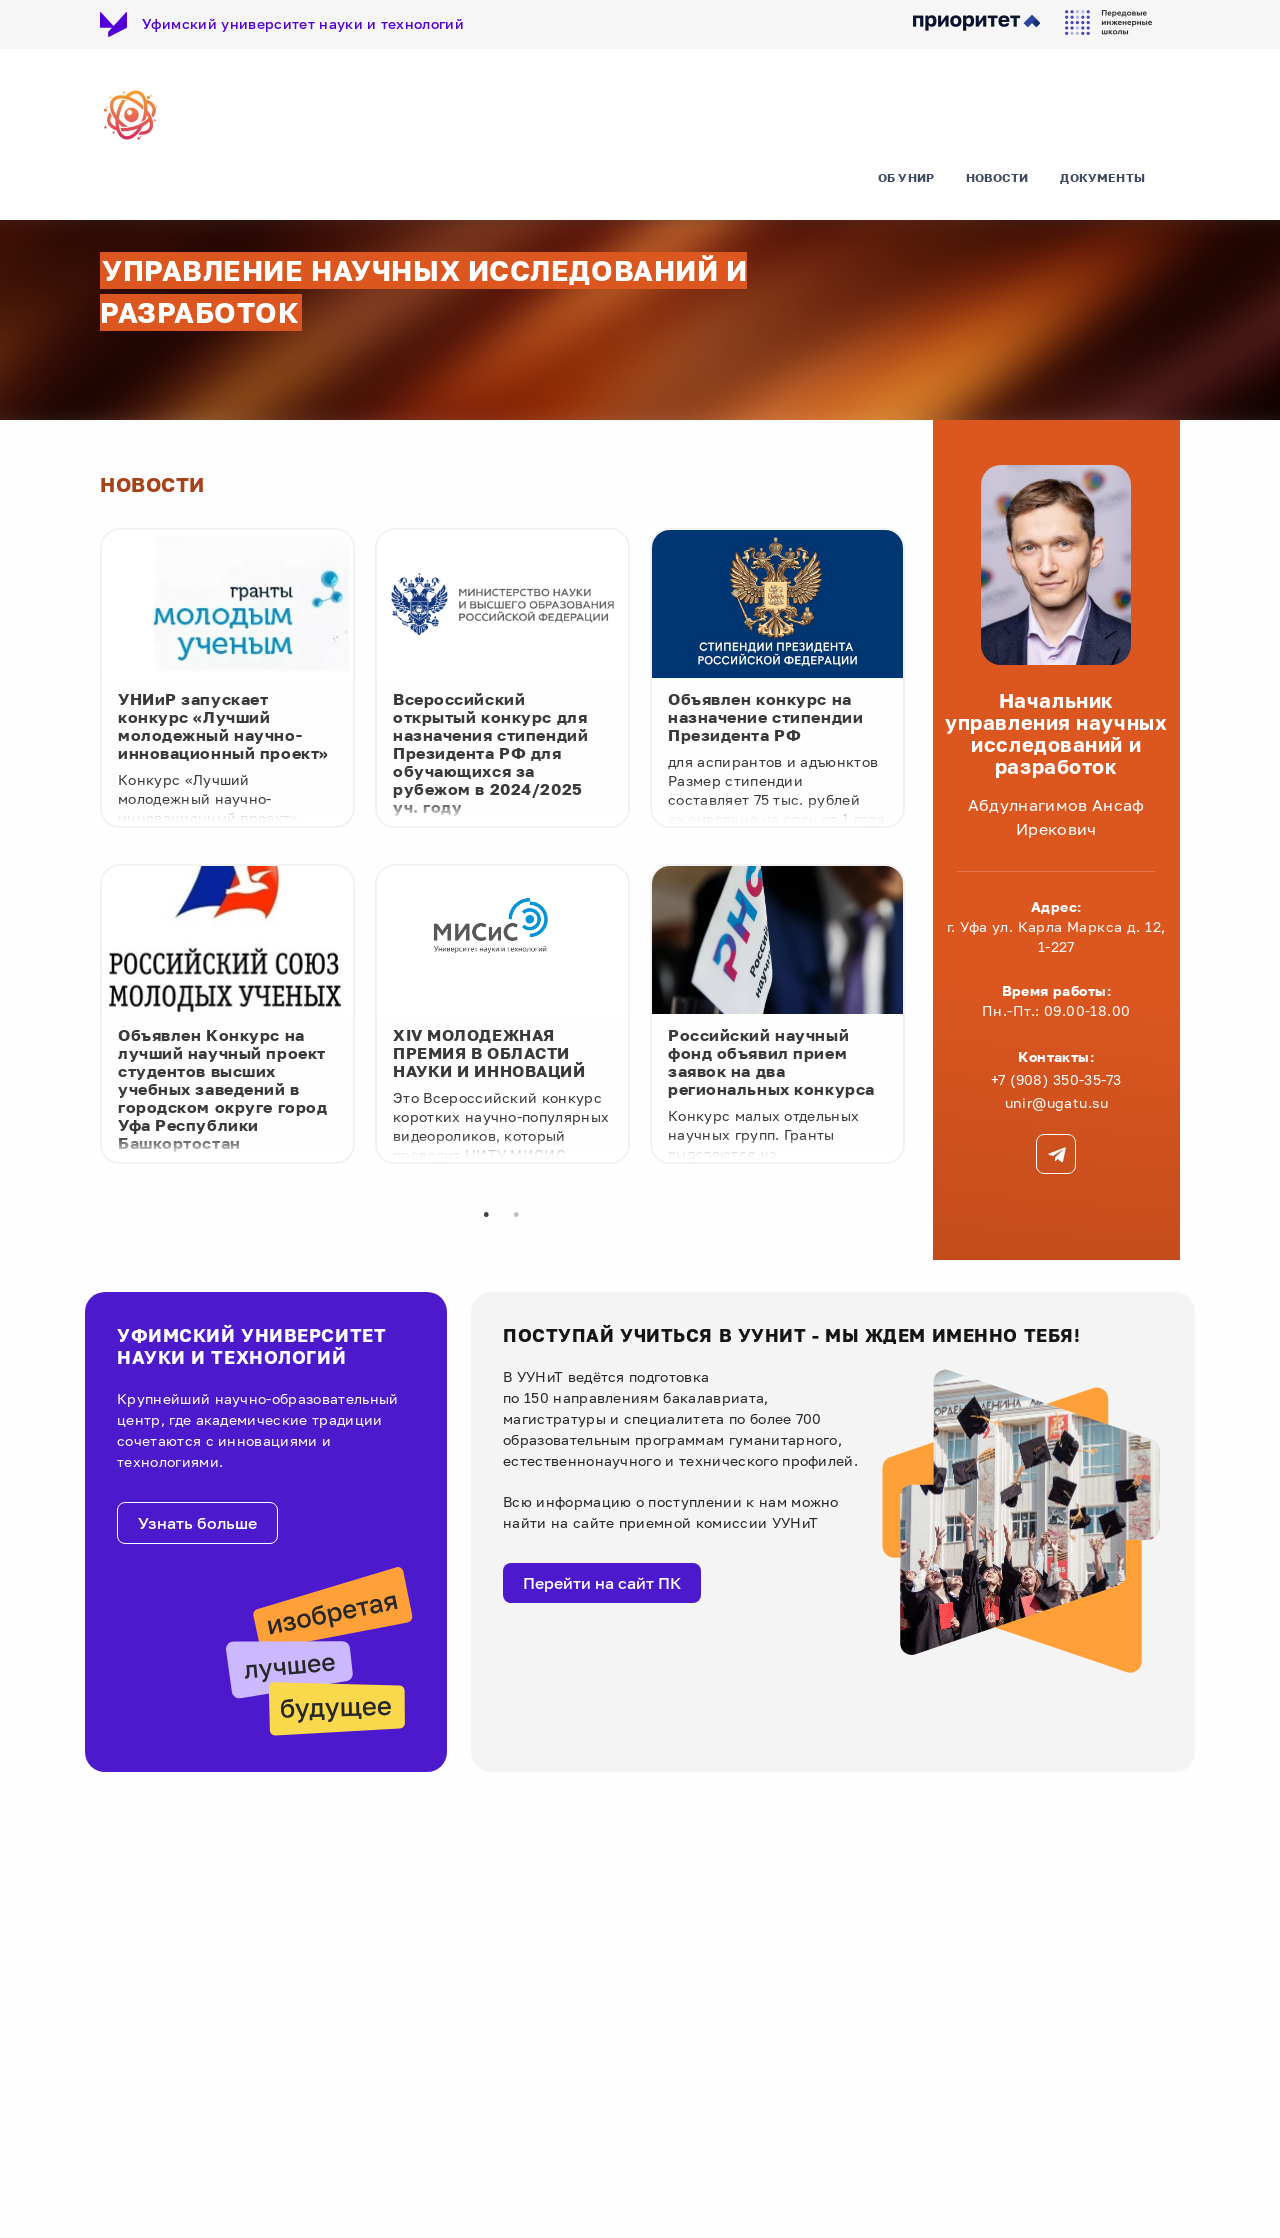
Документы (1102, 184)
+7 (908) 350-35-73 (1056, 1083)
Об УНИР (906, 184)
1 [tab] (486, 1219)
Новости (997, 184)
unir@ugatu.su (1056, 1106)
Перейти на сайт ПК (602, 1587)
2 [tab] (516, 1219)
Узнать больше (197, 1528)
